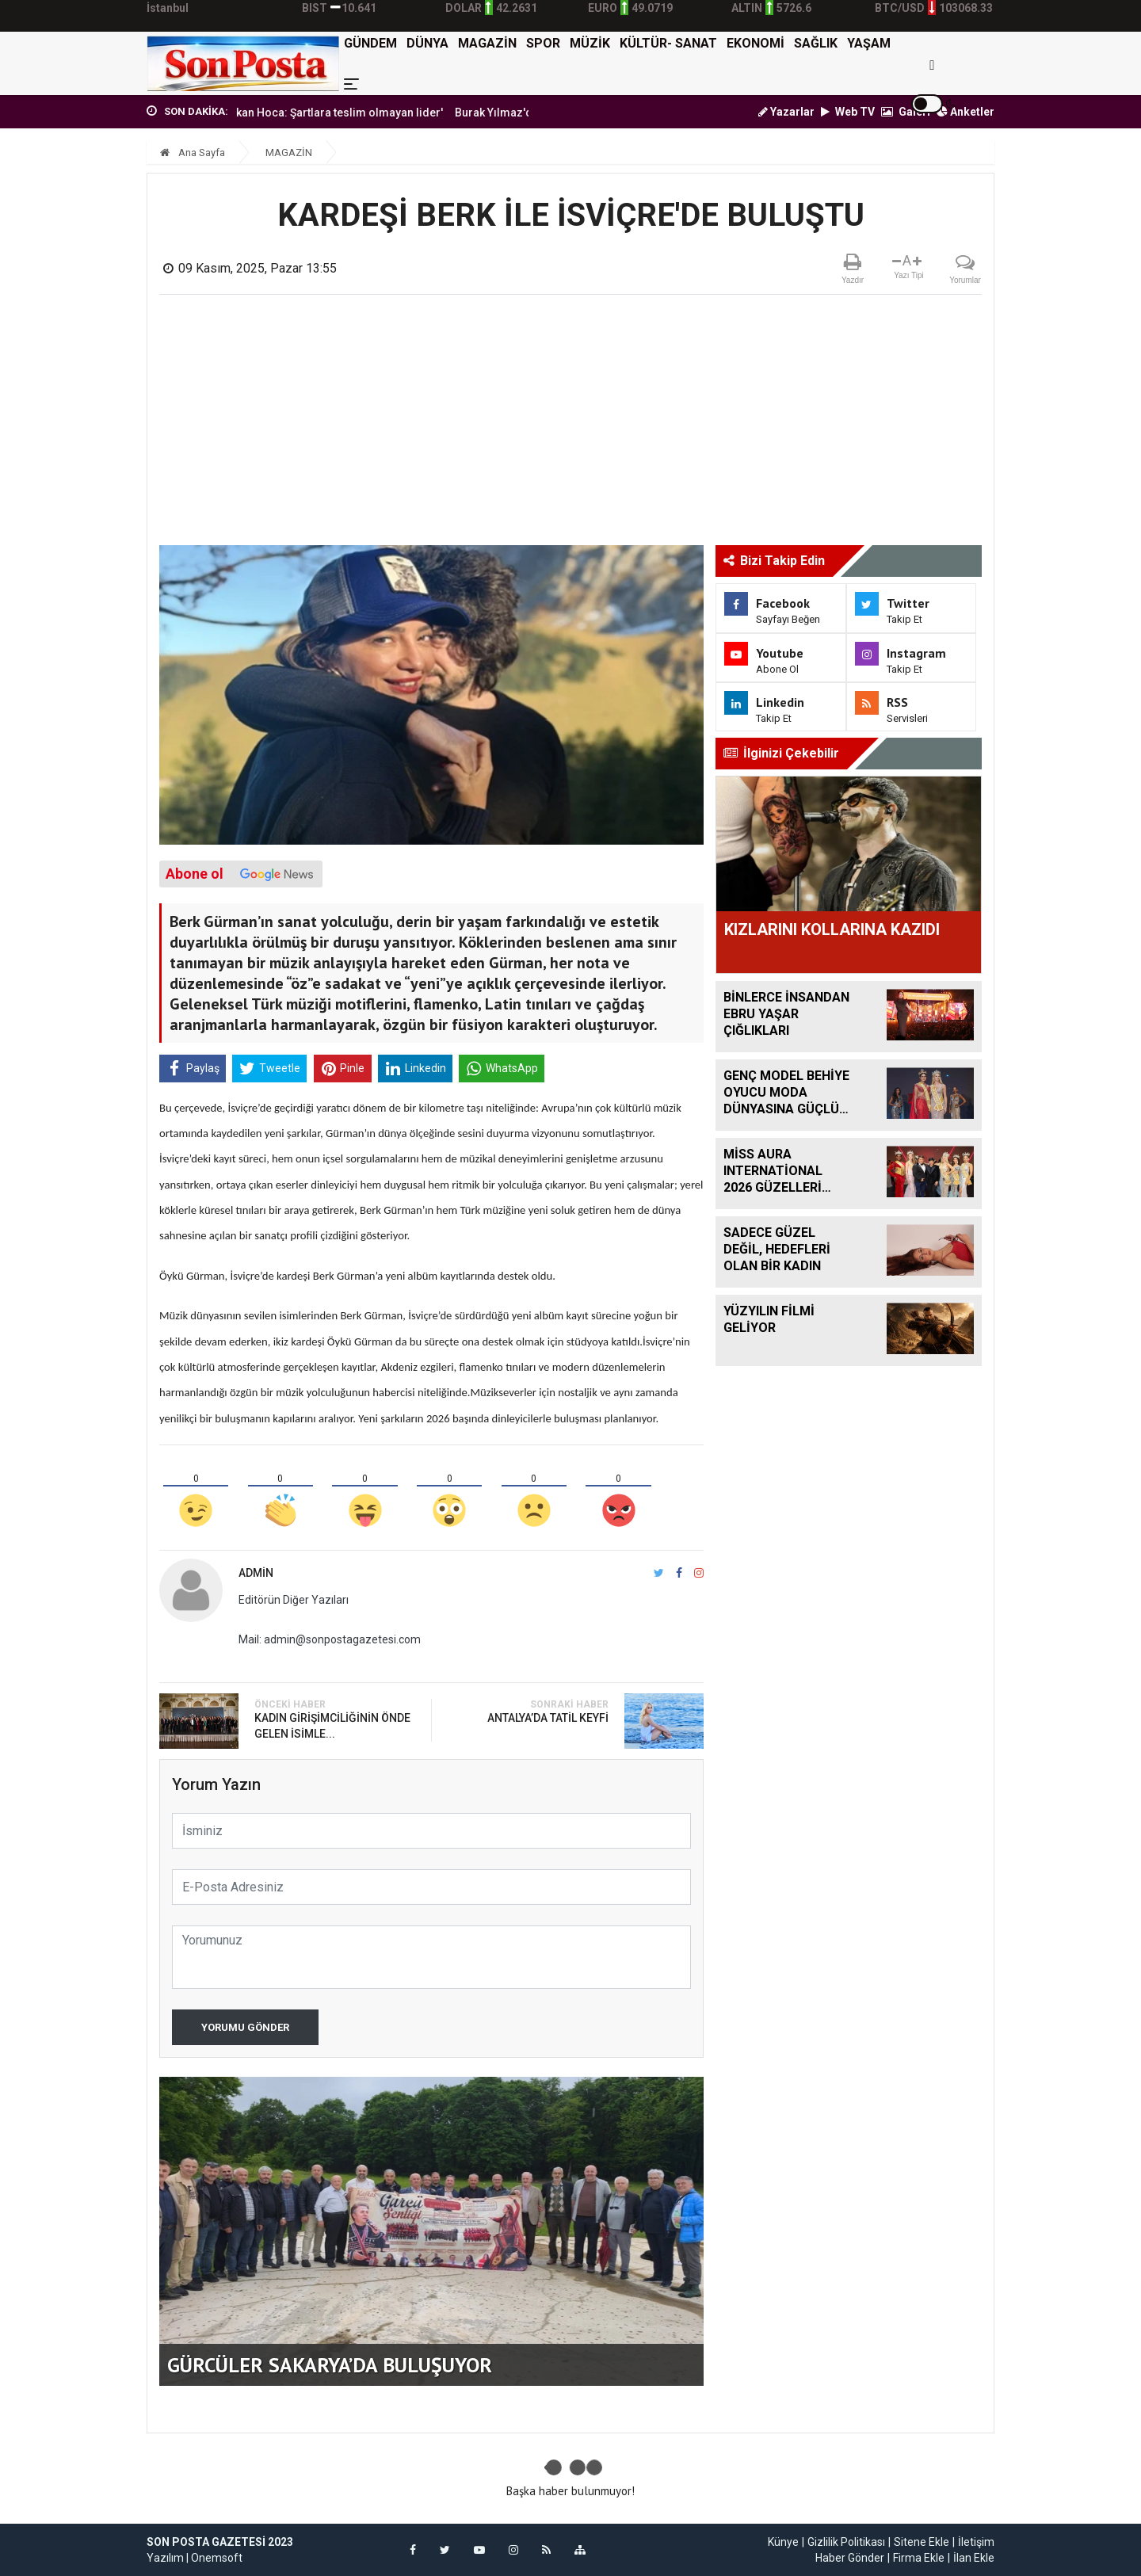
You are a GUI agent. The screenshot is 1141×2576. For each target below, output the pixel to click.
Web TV (848, 111)
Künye (783, 2542)
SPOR (543, 43)
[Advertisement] (571, 426)
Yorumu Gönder (245, 2027)
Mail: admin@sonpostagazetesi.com (330, 1639)
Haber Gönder (849, 2557)
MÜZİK (590, 43)
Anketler (965, 111)
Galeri (905, 111)
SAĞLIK (816, 43)
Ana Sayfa (192, 152)
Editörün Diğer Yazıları (294, 1599)
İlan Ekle (973, 2557)
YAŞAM (869, 43)
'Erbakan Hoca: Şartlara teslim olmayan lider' (354, 112)
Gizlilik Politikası (846, 2542)
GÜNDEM (370, 43)
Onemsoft (216, 2557)
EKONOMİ (755, 43)
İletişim (976, 2542)
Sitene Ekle (921, 2542)
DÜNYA (427, 43)
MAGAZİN (487, 43)
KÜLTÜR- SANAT (668, 43)
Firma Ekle (918, 2557)
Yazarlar (786, 111)
